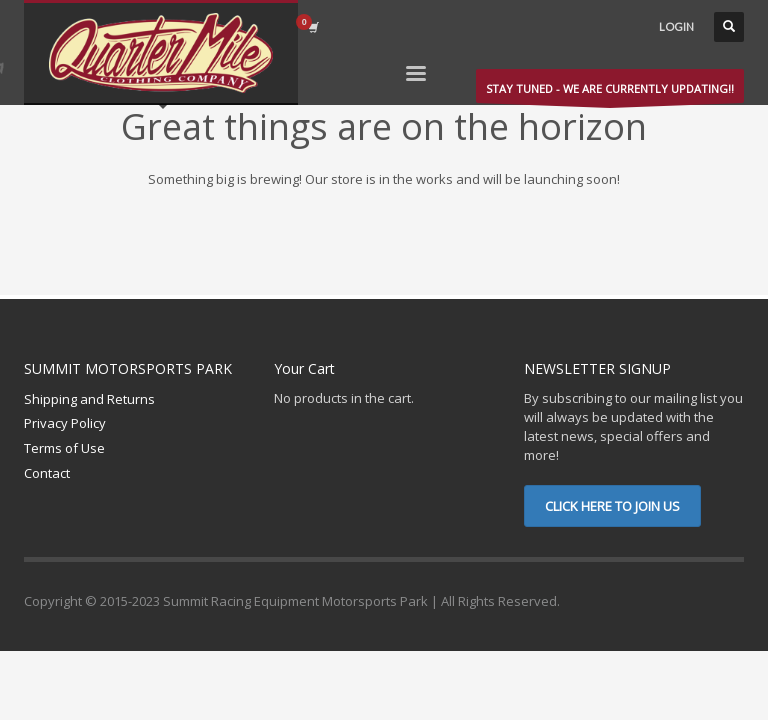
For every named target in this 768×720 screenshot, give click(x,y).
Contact (47, 473)
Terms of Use (64, 448)
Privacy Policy (65, 423)
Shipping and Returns (89, 399)
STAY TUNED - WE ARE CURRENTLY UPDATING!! (610, 92)
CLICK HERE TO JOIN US (612, 506)
